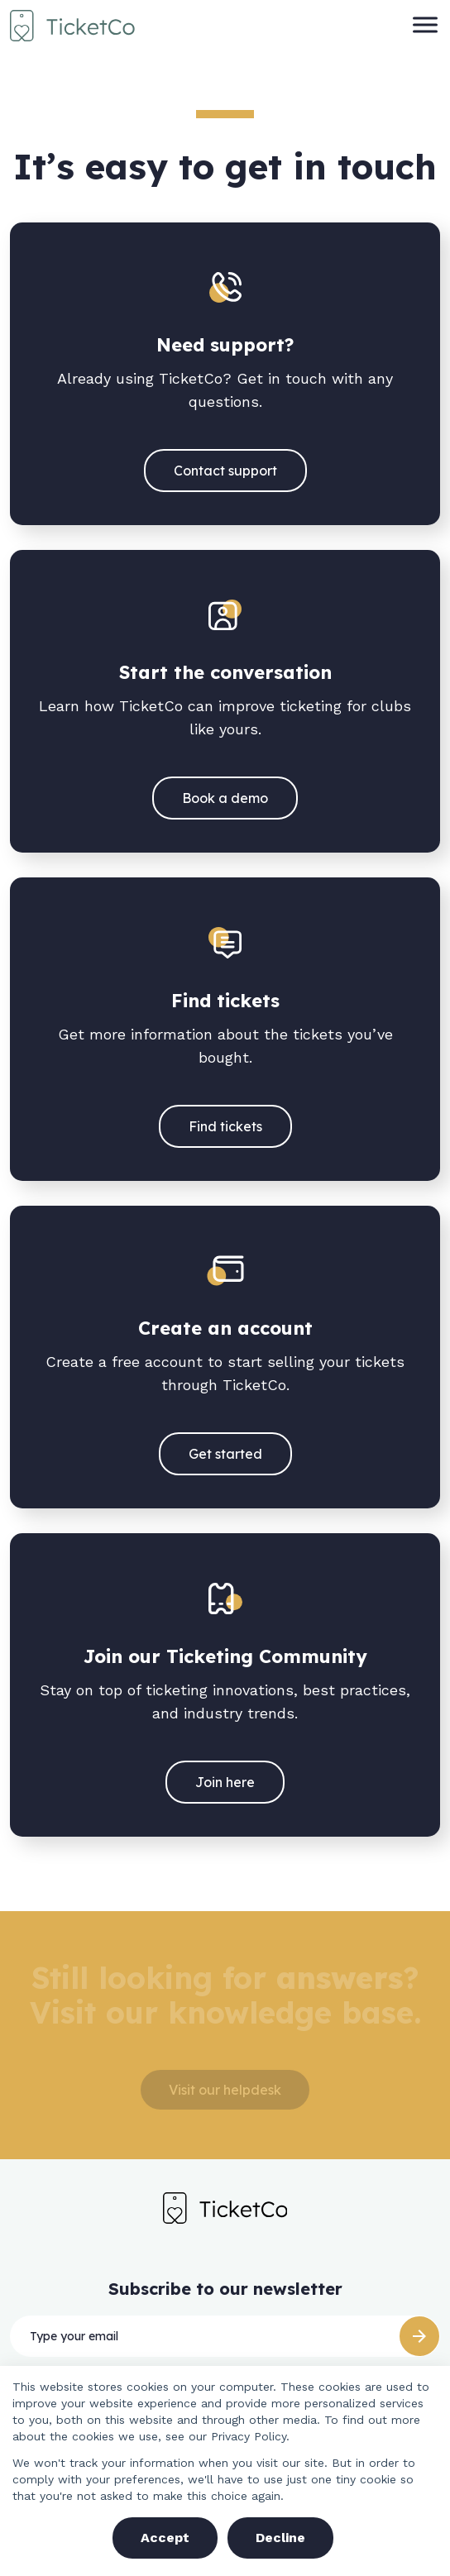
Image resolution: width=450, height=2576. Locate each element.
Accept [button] (165, 2537)
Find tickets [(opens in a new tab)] (225, 1126)
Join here (225, 1782)
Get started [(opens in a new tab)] (225, 1454)
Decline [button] (280, 2537)
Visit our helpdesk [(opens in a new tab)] (225, 2089)
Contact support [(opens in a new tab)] (225, 470)
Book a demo (225, 798)
